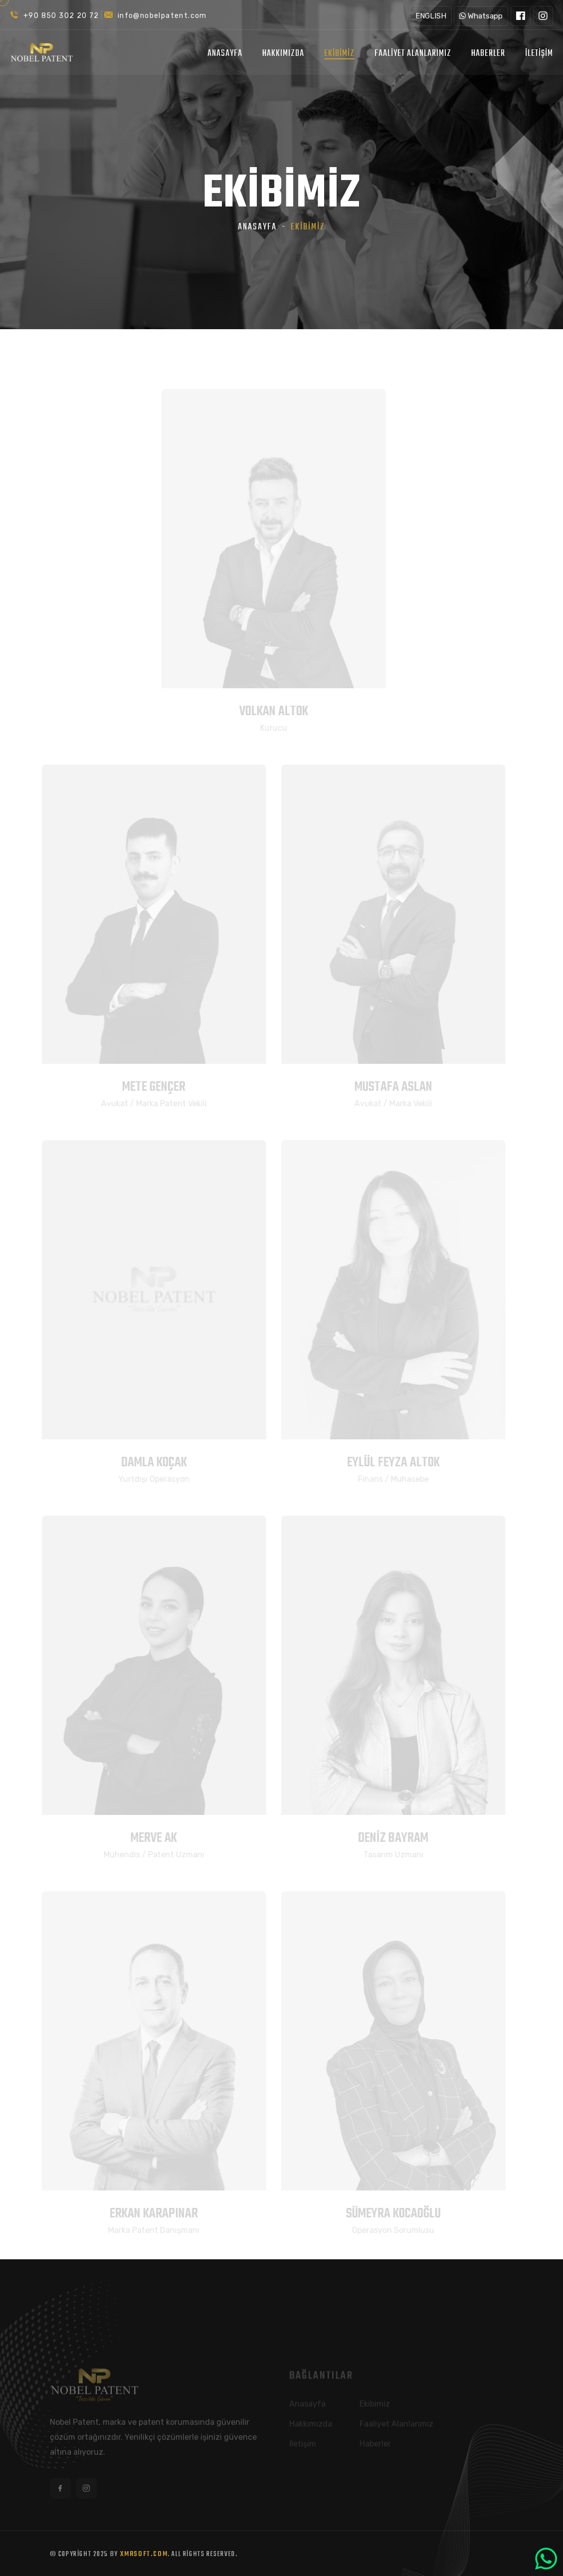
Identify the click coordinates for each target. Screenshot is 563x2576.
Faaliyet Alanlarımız (413, 54)
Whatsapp (481, 15)
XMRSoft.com (144, 2554)
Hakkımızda (283, 54)
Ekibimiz (339, 54)
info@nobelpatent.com (162, 15)
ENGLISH (430, 15)
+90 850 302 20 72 (61, 15)
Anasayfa (224, 54)
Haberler (488, 54)
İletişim (539, 54)
